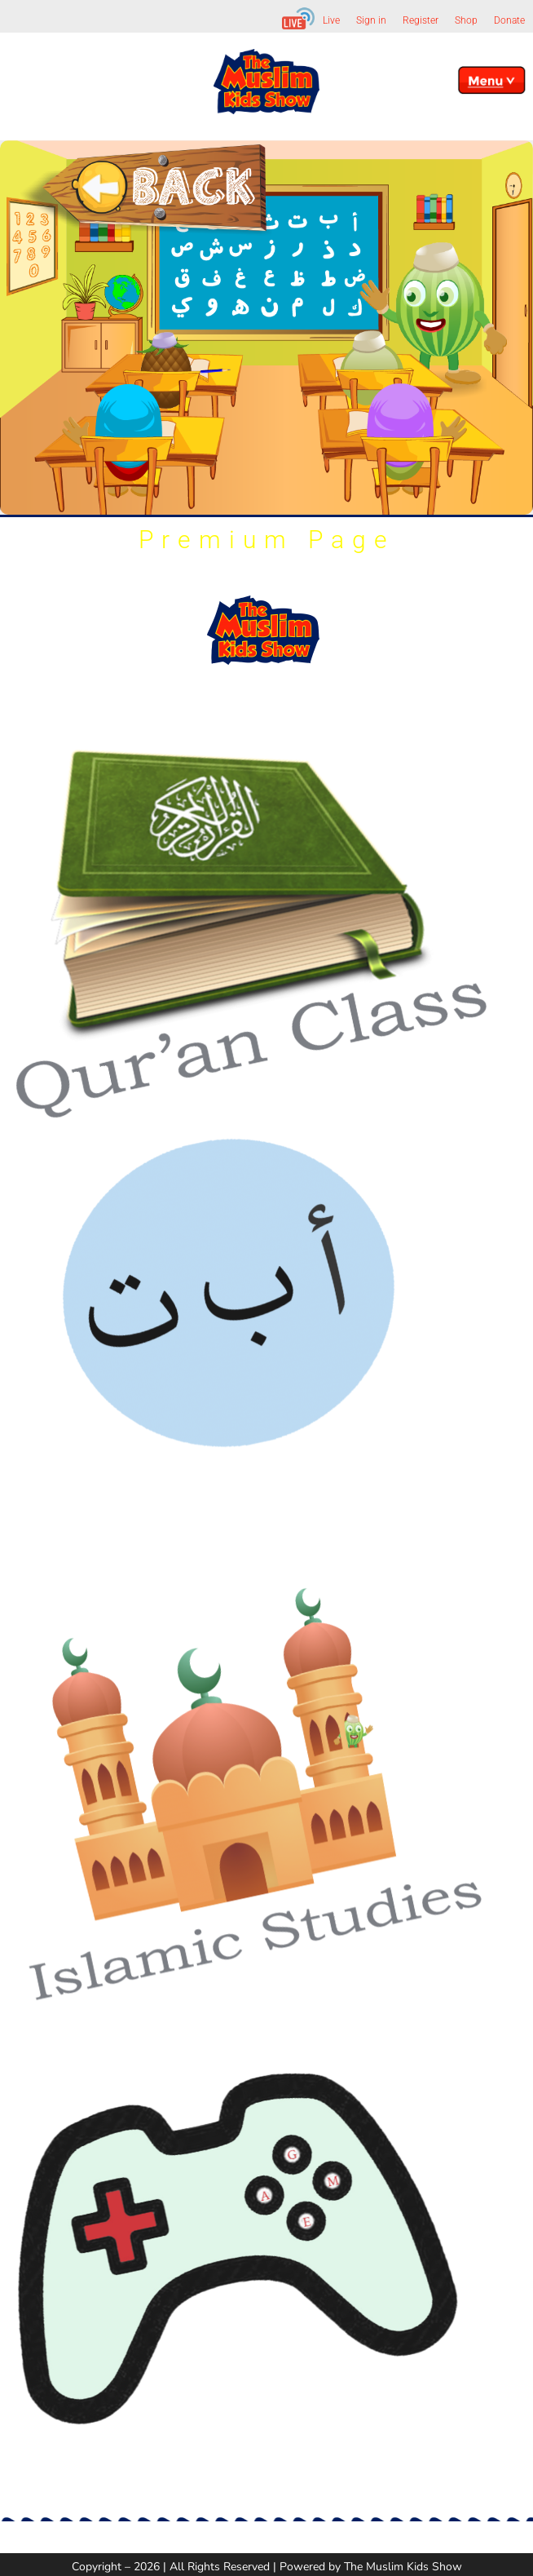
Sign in (371, 20)
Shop (466, 20)
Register (420, 20)
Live (331, 20)
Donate (509, 20)
